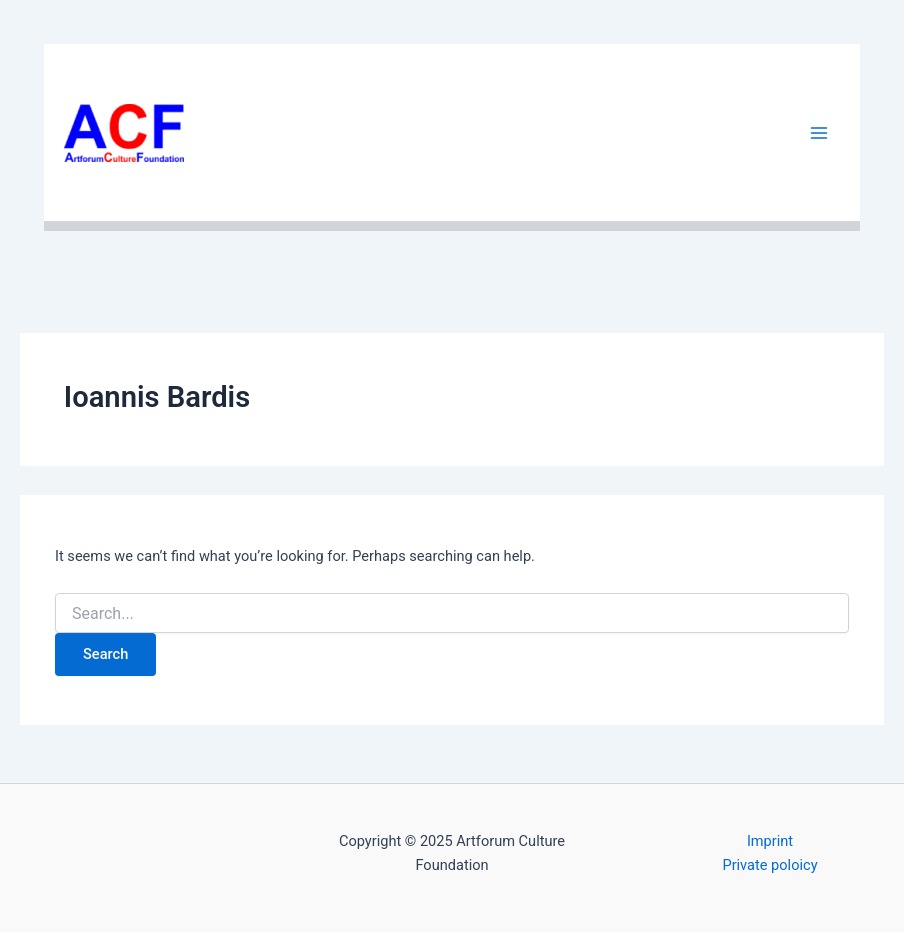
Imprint (770, 841)
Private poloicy (769, 865)
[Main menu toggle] (819, 133)
